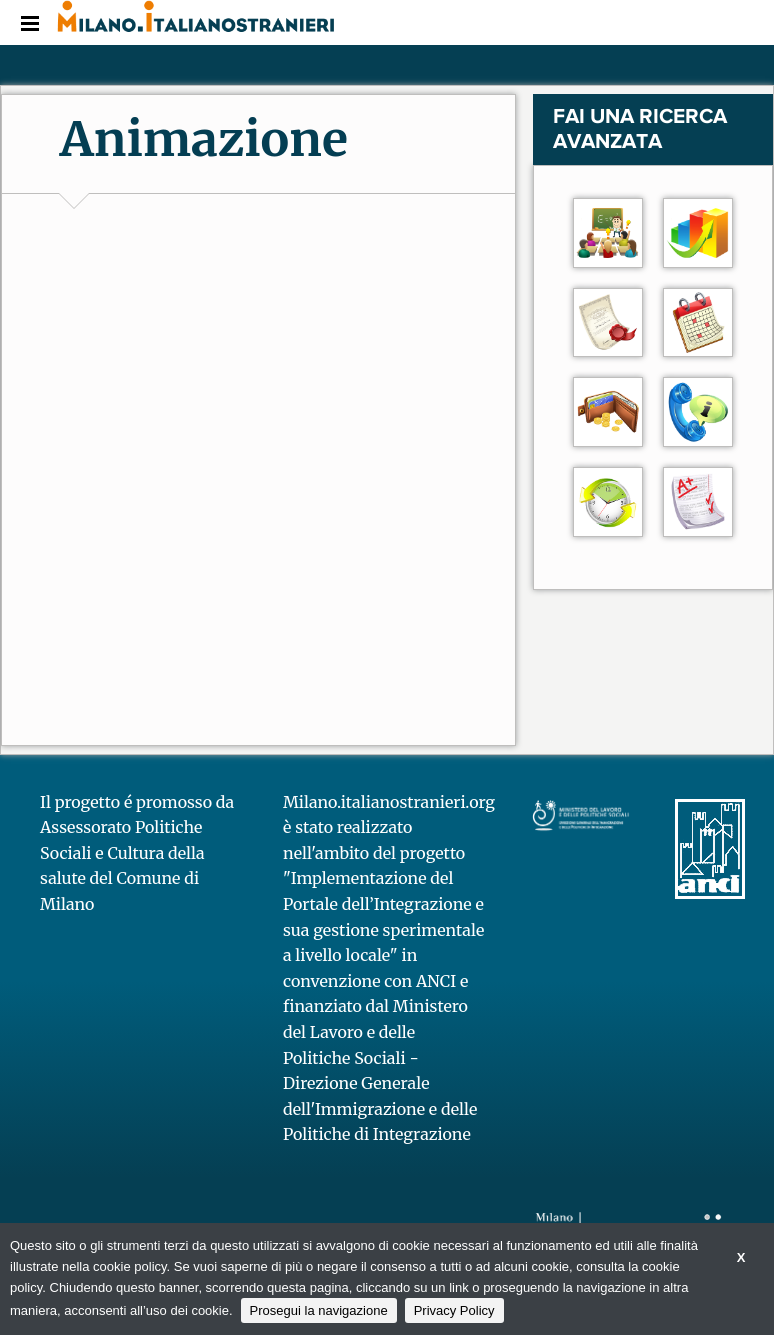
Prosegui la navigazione (319, 1310)
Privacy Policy (454, 1310)
